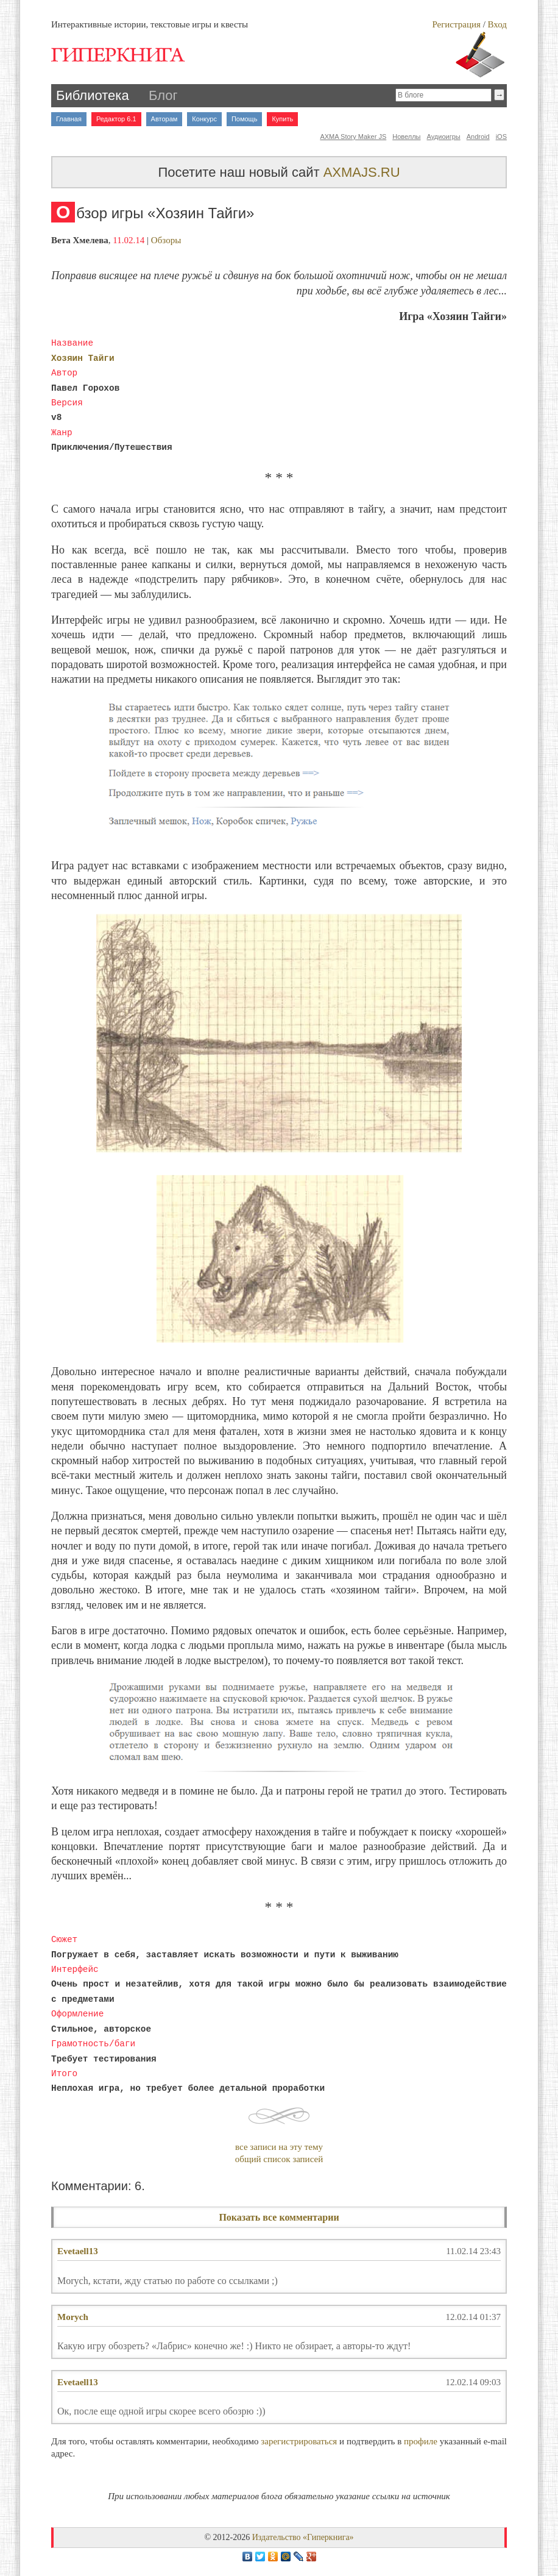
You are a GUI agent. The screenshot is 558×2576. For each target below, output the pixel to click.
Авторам (164, 119)
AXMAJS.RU (361, 172)
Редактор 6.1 (116, 119)
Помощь (244, 119)
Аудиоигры (444, 136)
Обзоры (166, 240)
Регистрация (456, 24)
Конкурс (204, 119)
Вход (497, 24)
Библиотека (92, 95)
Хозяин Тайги (83, 358)
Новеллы (406, 136)
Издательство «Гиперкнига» (303, 2537)
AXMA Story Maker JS (353, 136)
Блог (163, 95)
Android (478, 136)
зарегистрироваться (299, 2441)
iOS (501, 136)
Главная (69, 119)
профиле (420, 2441)
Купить (282, 119)
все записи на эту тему (279, 2147)
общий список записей (279, 2159)
